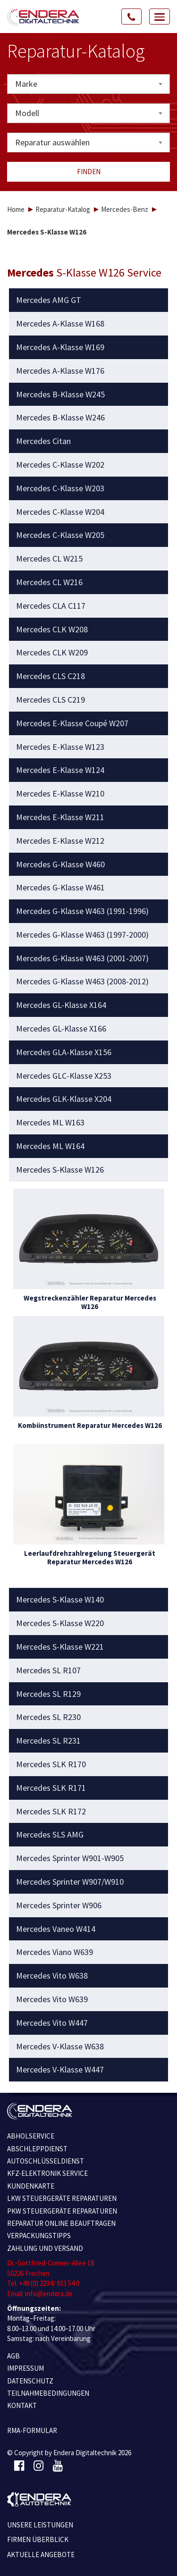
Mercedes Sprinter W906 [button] (58, 1905)
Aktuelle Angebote (41, 2554)
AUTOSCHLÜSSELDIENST (45, 2160)
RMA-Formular (32, 2430)
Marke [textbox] (26, 83)
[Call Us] (131, 16)
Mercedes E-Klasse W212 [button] (60, 841)
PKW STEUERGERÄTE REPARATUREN (62, 2211)
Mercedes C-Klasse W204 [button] (60, 512)
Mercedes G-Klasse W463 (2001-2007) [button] (82, 958)
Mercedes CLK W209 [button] (52, 652)
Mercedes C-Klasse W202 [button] (60, 465)
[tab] (89, 300)
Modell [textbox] (27, 113)
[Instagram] (38, 2466)
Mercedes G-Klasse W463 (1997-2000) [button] (82, 935)
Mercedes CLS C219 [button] (50, 700)
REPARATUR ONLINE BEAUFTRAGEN (61, 2223)
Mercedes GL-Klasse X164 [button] (61, 1005)
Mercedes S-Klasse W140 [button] (60, 1599)
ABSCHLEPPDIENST (37, 2148)
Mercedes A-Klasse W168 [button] (60, 323)
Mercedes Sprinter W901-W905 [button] (70, 1858)
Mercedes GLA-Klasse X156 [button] (63, 1052)
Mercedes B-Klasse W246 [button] (60, 417)
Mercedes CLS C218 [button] (50, 676)
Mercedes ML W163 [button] (50, 1122)
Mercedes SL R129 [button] (48, 1694)
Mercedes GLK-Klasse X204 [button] (63, 1099)
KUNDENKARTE (30, 2186)
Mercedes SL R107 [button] (48, 1670)
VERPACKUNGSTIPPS (39, 2235)
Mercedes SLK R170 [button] (51, 1764)
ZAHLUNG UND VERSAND (45, 2248)
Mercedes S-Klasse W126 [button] (60, 1170)
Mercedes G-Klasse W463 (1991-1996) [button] (82, 911)
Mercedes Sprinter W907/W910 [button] (70, 1882)
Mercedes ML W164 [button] (50, 1146)
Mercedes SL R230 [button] (48, 1717)
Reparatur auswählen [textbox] (52, 142)
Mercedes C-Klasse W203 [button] (60, 488)
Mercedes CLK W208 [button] (52, 629)
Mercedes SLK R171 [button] (51, 1788)
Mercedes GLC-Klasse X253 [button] (63, 1076)
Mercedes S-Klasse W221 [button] (60, 1647)
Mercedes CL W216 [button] (49, 582)
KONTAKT (22, 2405)
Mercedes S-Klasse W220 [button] (60, 1623)
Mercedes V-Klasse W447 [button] (60, 2069)
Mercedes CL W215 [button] (49, 558)
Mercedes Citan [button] (43, 441)
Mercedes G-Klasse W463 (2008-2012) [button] (82, 981)
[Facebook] (19, 2466)
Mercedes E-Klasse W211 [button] (60, 817)
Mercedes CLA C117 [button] (50, 606)
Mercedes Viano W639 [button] (54, 1952)
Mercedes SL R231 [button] (48, 1740)
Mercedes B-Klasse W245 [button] (60, 394)
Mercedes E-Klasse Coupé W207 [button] (72, 723)
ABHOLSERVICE (30, 2135)
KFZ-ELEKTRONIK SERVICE (47, 2173)
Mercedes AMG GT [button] (48, 300)
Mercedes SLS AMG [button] (50, 1834)
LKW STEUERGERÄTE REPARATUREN (62, 2198)
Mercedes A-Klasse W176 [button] (60, 371)
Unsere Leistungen (40, 2524)
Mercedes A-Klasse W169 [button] (60, 347)
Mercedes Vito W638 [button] (52, 1975)
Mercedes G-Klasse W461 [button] (60, 887)
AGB (13, 2355)
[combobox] (88, 84)
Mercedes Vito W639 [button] (52, 1999)
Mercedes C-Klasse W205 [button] (60, 535)
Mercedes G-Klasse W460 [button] (60, 864)
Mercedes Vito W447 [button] (52, 2023)
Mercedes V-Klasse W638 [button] (60, 2046)
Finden (89, 171)
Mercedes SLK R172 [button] (51, 1811)
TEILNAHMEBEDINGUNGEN (48, 2393)
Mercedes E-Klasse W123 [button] (60, 747)
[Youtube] (58, 2466)
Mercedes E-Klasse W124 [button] (60, 770)
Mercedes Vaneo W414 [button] (55, 1929)
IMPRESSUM (25, 2368)
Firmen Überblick (37, 2539)
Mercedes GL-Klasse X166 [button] (61, 1028)
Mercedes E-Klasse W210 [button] (60, 793)
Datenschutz (30, 2380)
